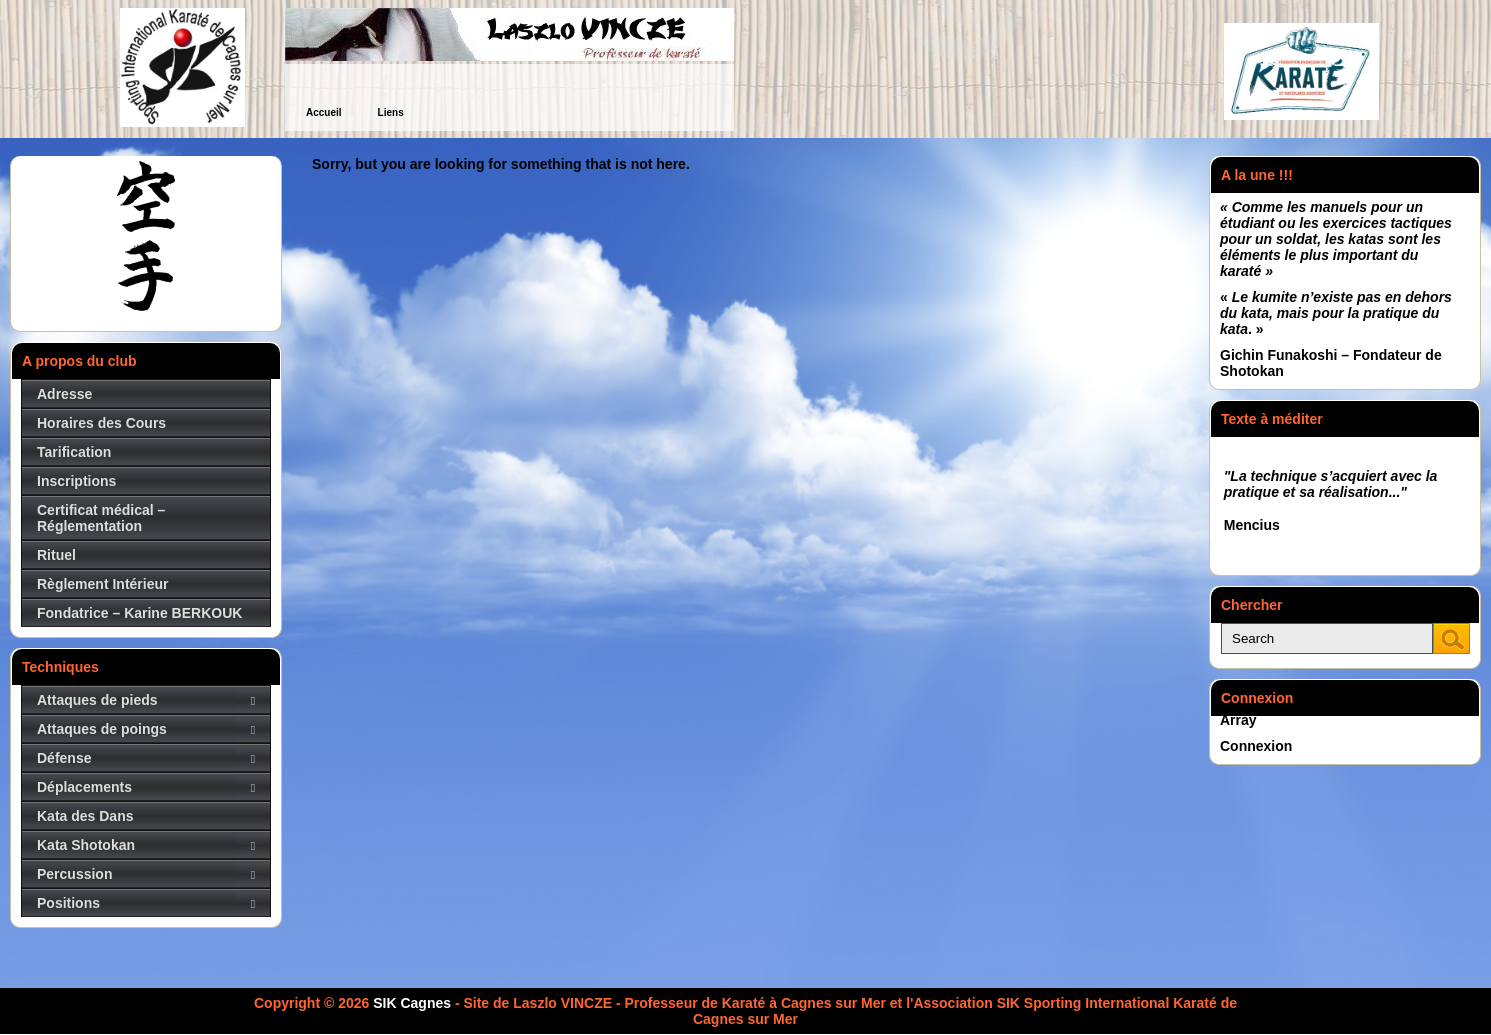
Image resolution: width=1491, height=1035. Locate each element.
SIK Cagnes (412, 1003)
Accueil (324, 112)
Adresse (64, 394)
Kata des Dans (85, 816)
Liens (391, 112)
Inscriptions (76, 481)
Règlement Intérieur (102, 584)
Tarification (74, 452)
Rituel (56, 555)
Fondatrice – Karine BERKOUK (139, 613)
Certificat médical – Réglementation (101, 518)
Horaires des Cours (101, 423)
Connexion (1256, 746)
